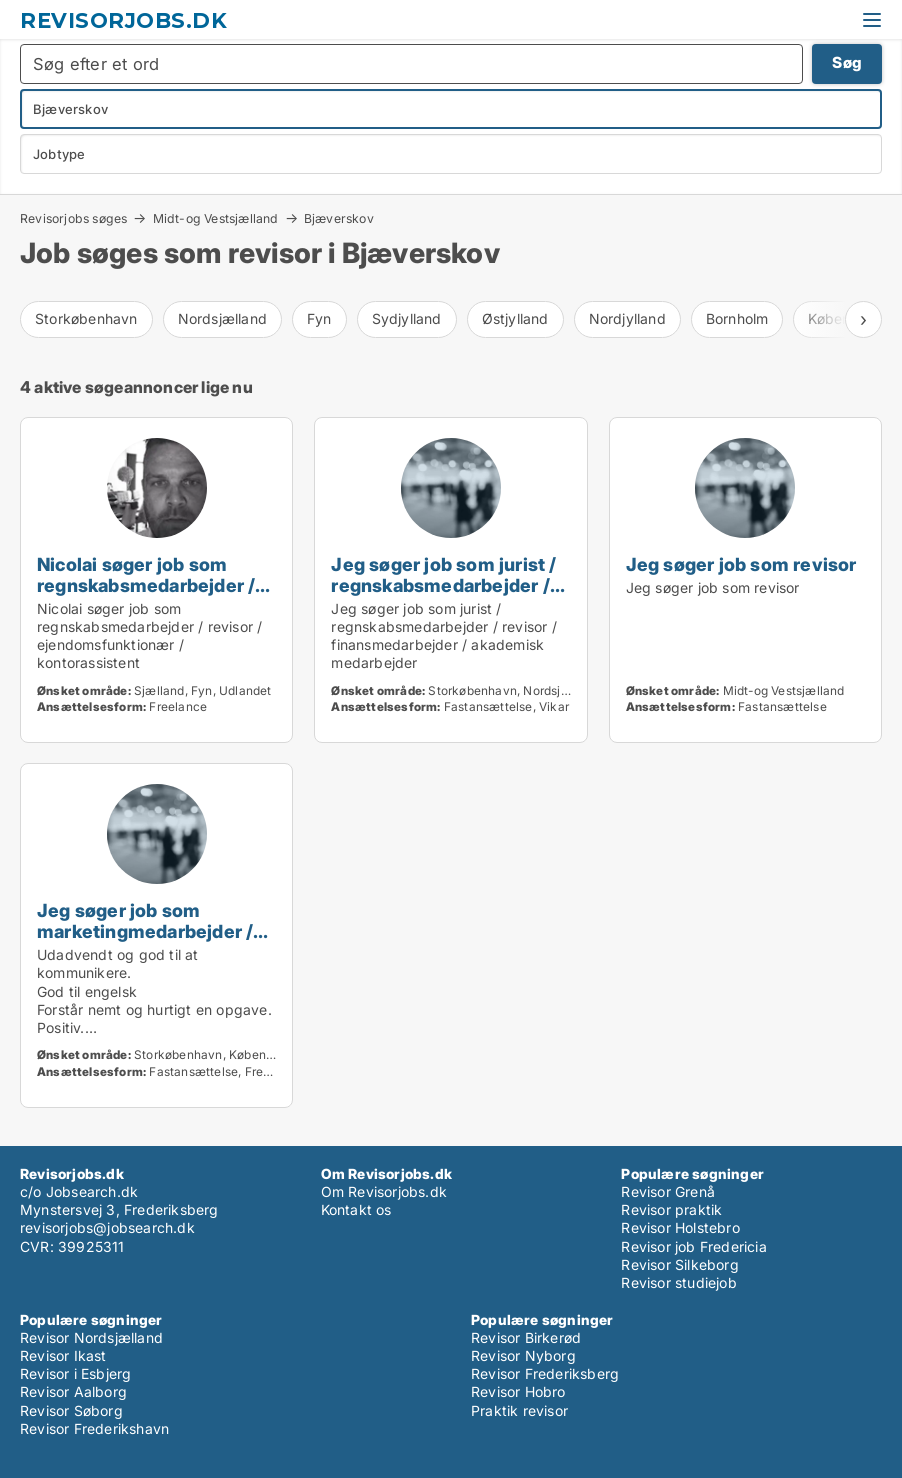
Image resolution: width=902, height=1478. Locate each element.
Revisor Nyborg (523, 1355)
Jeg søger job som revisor (741, 564)
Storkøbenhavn (86, 318)
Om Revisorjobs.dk (384, 1191)
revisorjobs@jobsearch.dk (107, 1227)
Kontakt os (356, 1209)
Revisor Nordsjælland (91, 1337)
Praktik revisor (519, 1410)
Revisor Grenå (668, 1191)
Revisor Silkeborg (679, 1264)
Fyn (319, 318)
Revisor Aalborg (73, 1391)
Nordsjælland (222, 318)
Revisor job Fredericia (693, 1246)
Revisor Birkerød (526, 1337)
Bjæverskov (339, 219)
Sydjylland (407, 318)
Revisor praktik (671, 1209)
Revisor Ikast (63, 1355)
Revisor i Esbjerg (75, 1373)
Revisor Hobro (518, 1391)
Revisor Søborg (71, 1410)
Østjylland (515, 318)
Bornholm (737, 318)
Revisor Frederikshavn (94, 1428)
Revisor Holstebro (680, 1227)
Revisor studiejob (678, 1282)
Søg (847, 62)
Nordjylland (627, 318)
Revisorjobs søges (73, 218)
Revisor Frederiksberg (545, 1373)
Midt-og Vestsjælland (216, 218)
